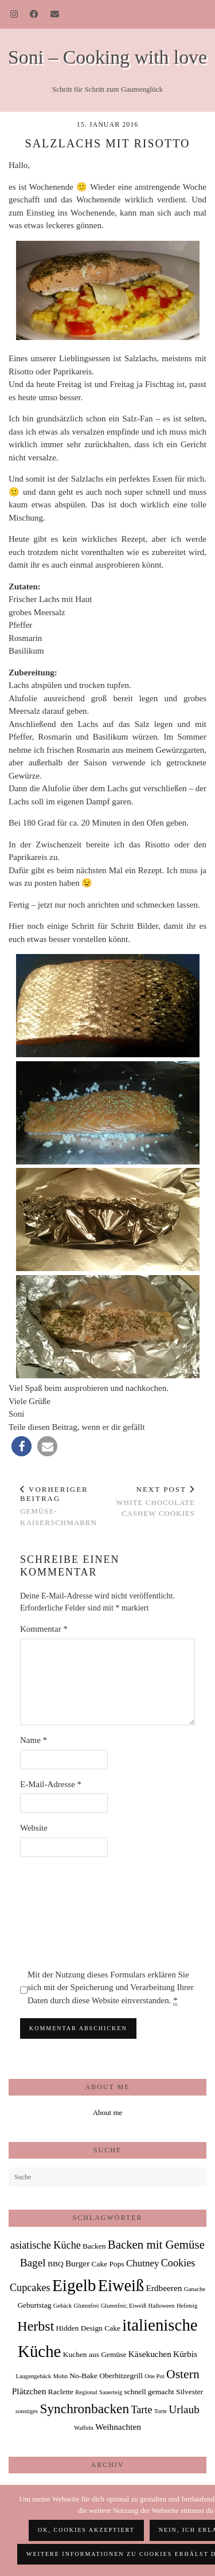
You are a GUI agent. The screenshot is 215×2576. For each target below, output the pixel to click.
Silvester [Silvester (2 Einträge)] (189, 2391)
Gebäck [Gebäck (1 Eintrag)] (62, 2306)
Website (34, 1827)
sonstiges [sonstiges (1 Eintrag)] (26, 2411)
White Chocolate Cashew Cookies (152, 1501)
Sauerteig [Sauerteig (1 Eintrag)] (110, 2392)
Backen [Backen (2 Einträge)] (94, 2246)
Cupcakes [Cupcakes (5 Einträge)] (30, 2287)
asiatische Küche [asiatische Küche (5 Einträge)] (45, 2245)
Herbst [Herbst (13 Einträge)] (35, 2326)
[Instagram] (14, 14)
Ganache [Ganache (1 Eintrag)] (194, 2289)
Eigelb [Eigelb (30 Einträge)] (74, 2285)
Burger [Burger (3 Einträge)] (77, 2263)
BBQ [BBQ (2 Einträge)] (56, 2264)
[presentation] (67, 1912)
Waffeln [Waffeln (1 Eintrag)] (83, 2428)
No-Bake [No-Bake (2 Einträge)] (83, 2375)
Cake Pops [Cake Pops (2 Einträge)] (108, 2264)
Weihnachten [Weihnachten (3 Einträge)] (118, 2427)
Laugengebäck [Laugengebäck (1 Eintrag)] (33, 2376)
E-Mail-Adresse (50, 1784)
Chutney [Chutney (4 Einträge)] (142, 2263)
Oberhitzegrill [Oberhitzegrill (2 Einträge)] (121, 2375)
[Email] (55, 14)
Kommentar (44, 1628)
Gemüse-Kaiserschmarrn (64, 1506)
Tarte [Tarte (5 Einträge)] (141, 2409)
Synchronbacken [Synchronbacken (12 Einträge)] (84, 2408)
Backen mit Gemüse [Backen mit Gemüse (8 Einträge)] (156, 2244)
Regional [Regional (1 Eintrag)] (86, 2392)
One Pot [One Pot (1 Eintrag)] (154, 2376)
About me (108, 2112)
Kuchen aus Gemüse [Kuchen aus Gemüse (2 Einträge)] (95, 2354)
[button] (21, 1446)
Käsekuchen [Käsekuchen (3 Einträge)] (149, 2354)
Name (33, 1740)
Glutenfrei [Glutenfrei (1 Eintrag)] (86, 2306)
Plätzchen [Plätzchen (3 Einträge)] (29, 2391)
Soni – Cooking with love (107, 57)
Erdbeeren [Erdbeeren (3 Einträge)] (164, 2288)
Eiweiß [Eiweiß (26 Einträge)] (121, 2285)
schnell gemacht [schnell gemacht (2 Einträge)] (149, 2391)
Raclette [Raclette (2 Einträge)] (60, 2391)
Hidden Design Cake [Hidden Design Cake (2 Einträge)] (88, 2328)
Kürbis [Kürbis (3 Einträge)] (185, 2354)
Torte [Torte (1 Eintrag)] (160, 2411)
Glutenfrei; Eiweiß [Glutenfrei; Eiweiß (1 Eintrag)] (124, 2306)
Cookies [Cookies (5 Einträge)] (178, 2263)
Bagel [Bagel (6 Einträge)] (33, 2263)
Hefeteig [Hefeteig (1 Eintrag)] (187, 2306)
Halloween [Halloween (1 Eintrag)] (161, 2306)
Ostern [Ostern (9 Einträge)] (183, 2374)
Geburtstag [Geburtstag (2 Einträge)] (34, 2305)
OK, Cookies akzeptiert (86, 2530)
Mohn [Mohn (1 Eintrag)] (60, 2376)
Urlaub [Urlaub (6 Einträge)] (184, 2409)
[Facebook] (34, 14)
